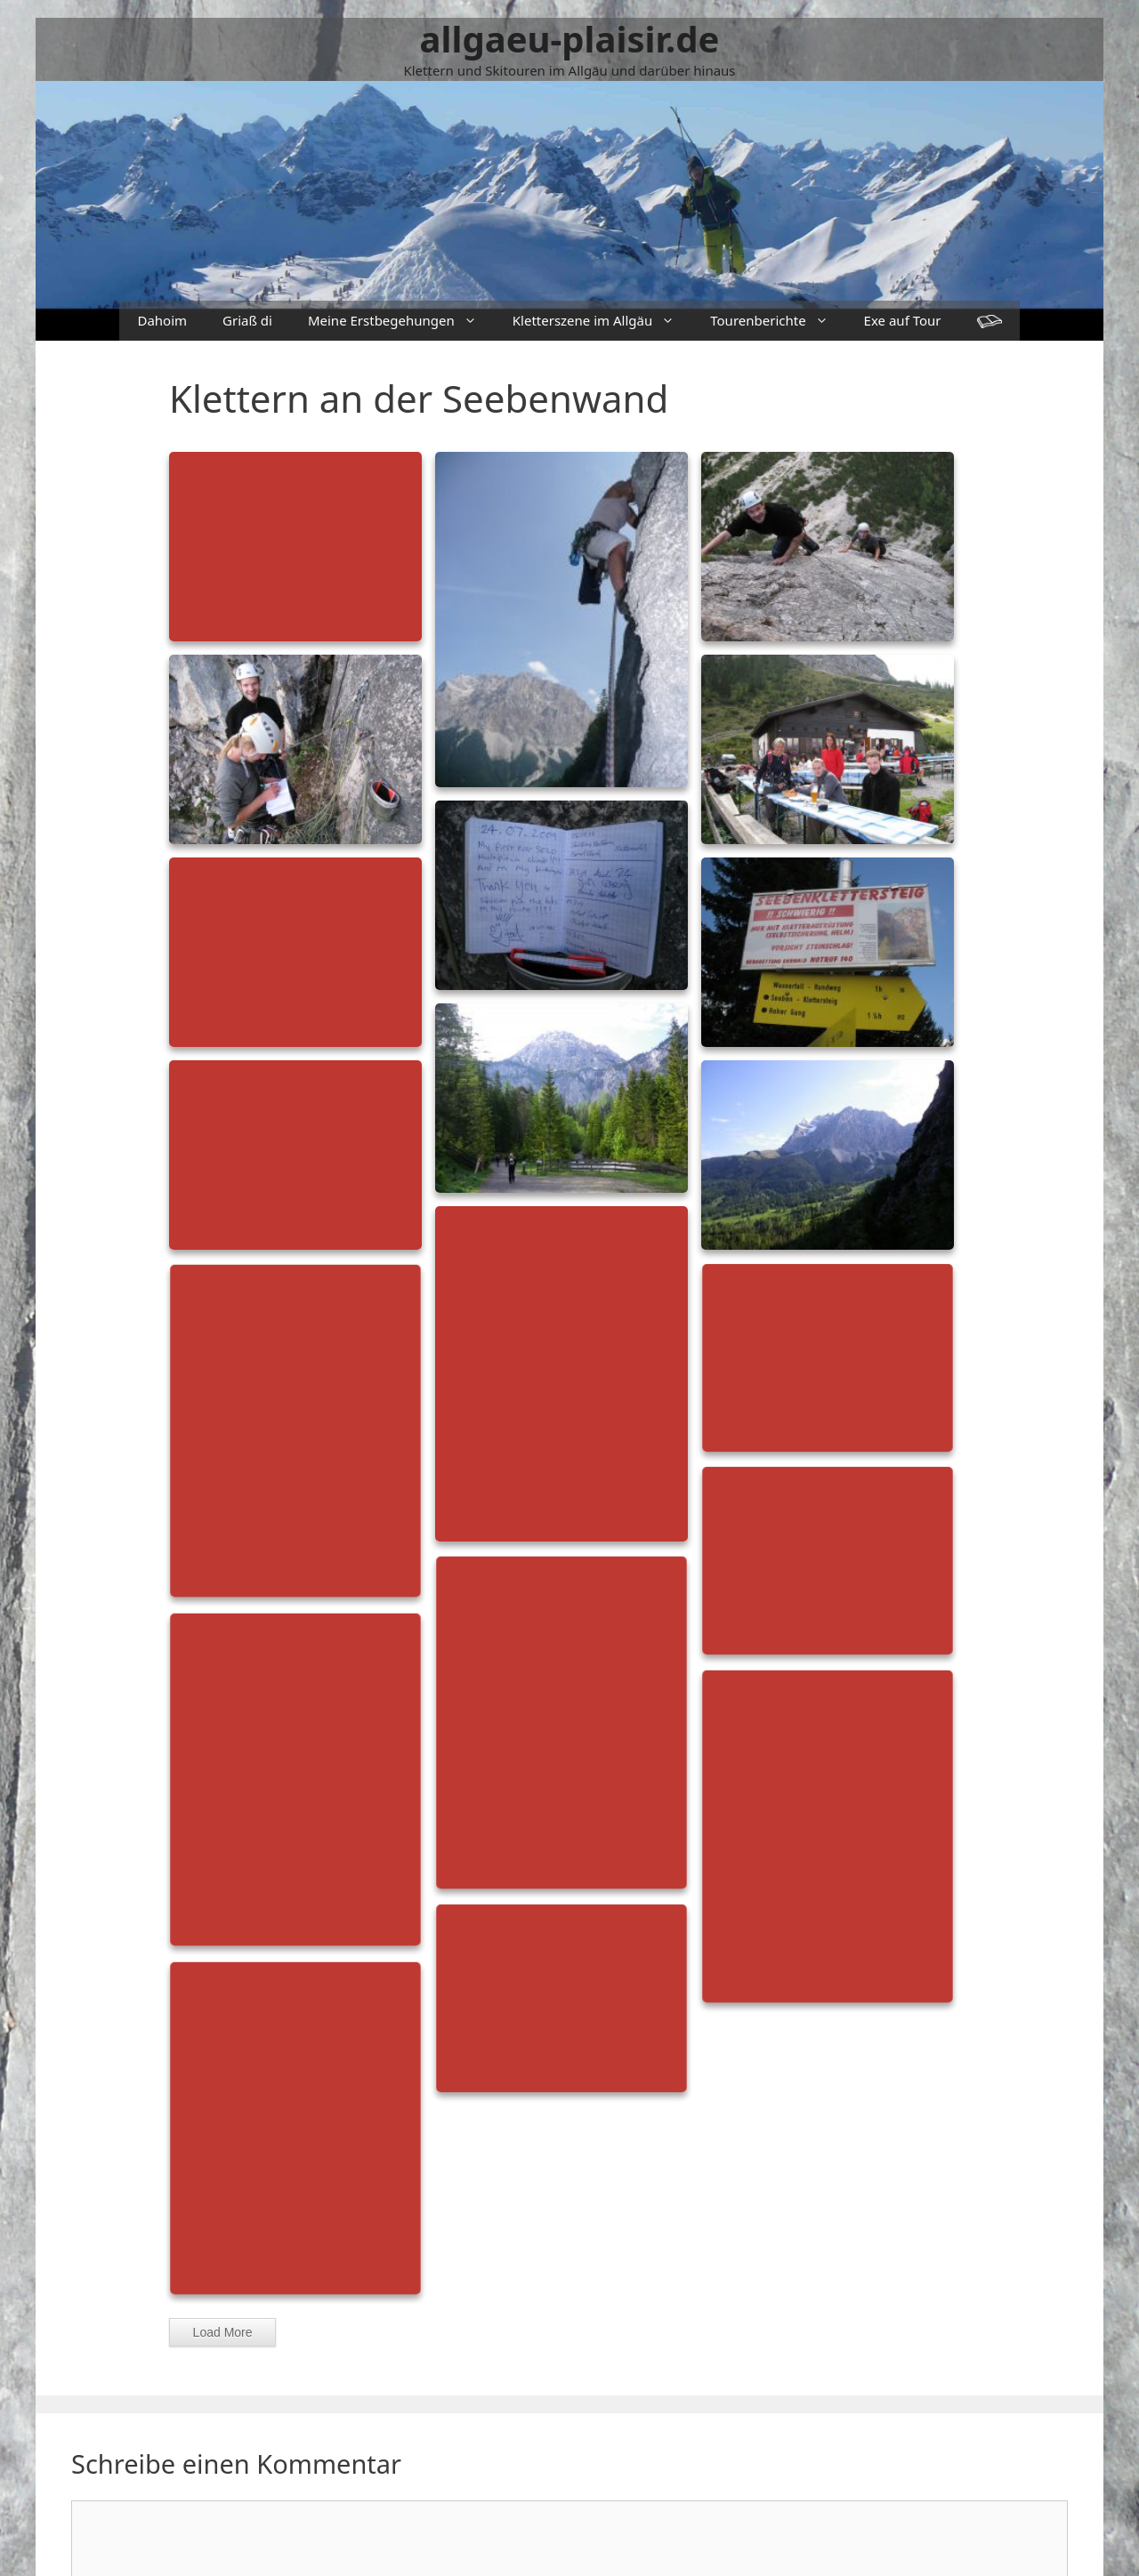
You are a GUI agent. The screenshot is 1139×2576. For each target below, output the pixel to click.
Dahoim (162, 320)
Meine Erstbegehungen (401, 321)
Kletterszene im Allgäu (602, 321)
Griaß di (247, 320)
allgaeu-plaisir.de (570, 38)
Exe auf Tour (902, 320)
